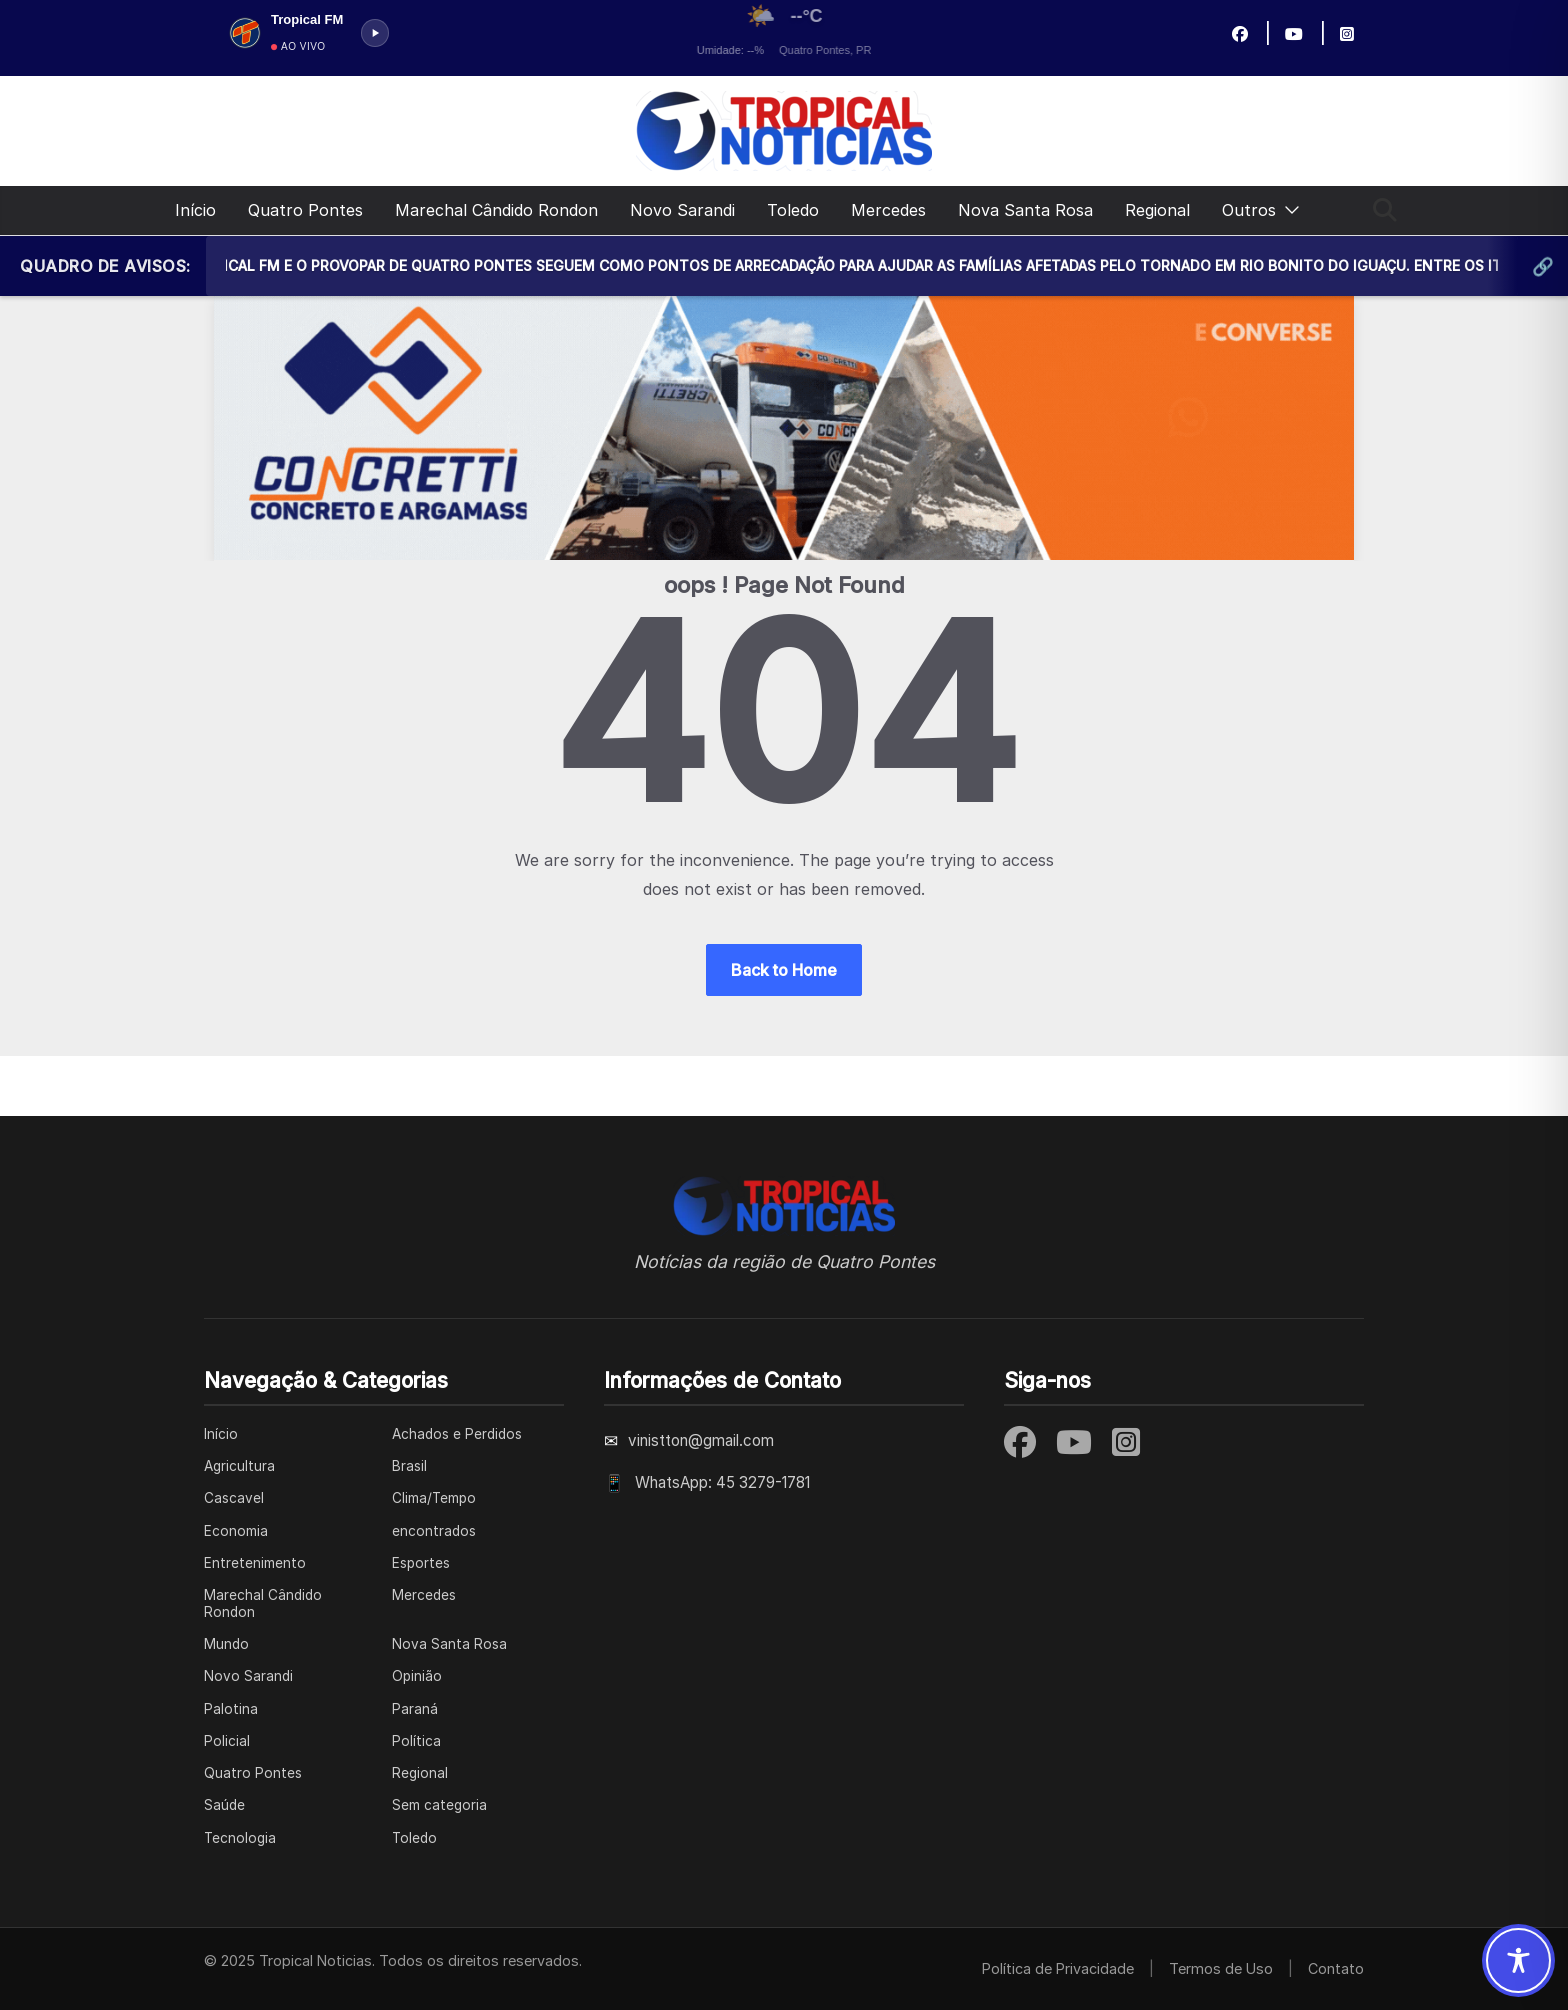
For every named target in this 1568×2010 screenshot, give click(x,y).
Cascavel (234, 1498)
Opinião (417, 1676)
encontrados (434, 1531)
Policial (227, 1741)
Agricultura (239, 1466)
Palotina (231, 1709)
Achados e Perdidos (457, 1434)
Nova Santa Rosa (1025, 210)
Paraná (415, 1709)
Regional (1157, 210)
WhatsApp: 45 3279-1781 (722, 1482)
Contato (1336, 1968)
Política (416, 1741)
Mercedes (888, 210)
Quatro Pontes (305, 210)
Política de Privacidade (1058, 1968)
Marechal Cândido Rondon (496, 210)
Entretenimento (255, 1563)
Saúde (224, 1805)
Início (195, 210)
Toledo (793, 210)
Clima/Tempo (434, 1498)
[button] (1288, 210)
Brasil (409, 1466)
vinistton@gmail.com (701, 1440)
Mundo (226, 1644)
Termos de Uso (1221, 1968)
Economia (236, 1531)
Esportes (421, 1563)
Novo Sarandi (682, 210)
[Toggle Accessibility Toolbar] (1518, 1960)
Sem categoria (439, 1805)
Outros (1249, 210)
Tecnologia (240, 1838)
